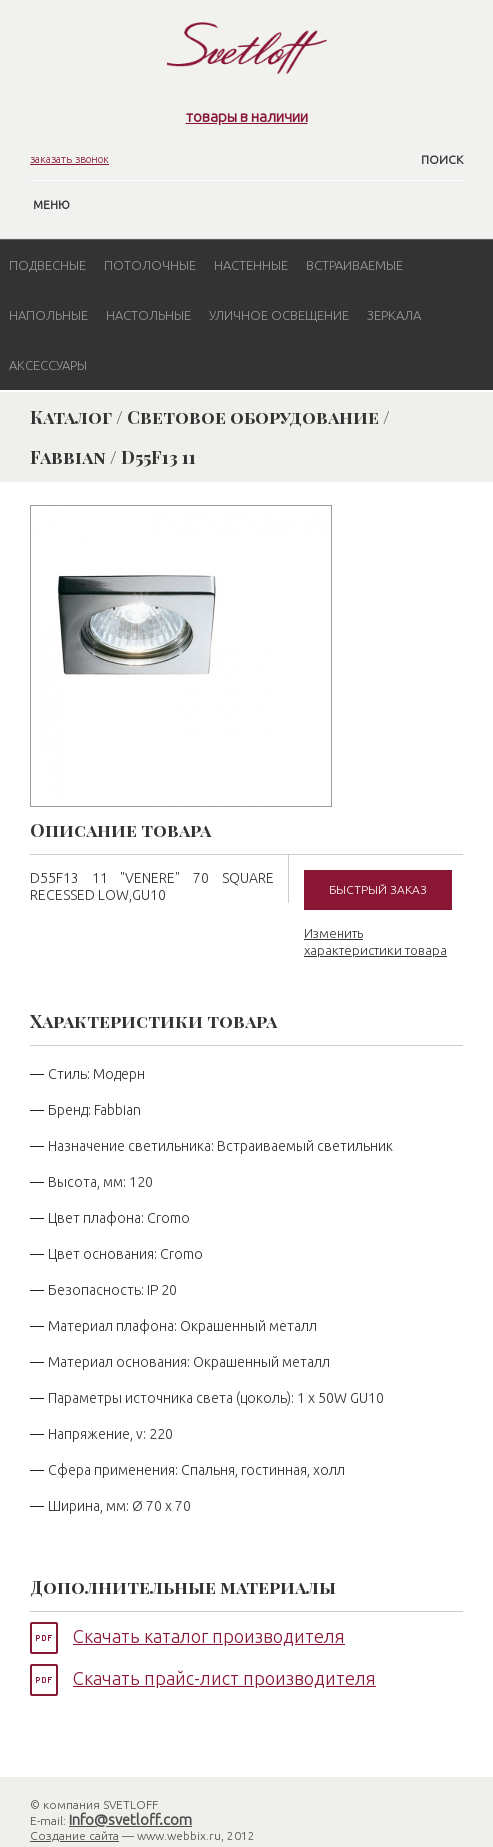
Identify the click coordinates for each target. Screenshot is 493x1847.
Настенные (251, 265)
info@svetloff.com (130, 1819)
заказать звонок (69, 159)
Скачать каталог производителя (209, 1636)
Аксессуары (48, 365)
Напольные (48, 315)
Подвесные (47, 265)
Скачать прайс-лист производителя (224, 1678)
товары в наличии (247, 116)
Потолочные (150, 265)
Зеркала (394, 315)
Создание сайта (74, 1835)
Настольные (148, 315)
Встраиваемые (354, 265)
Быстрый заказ (378, 889)
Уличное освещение (279, 315)
